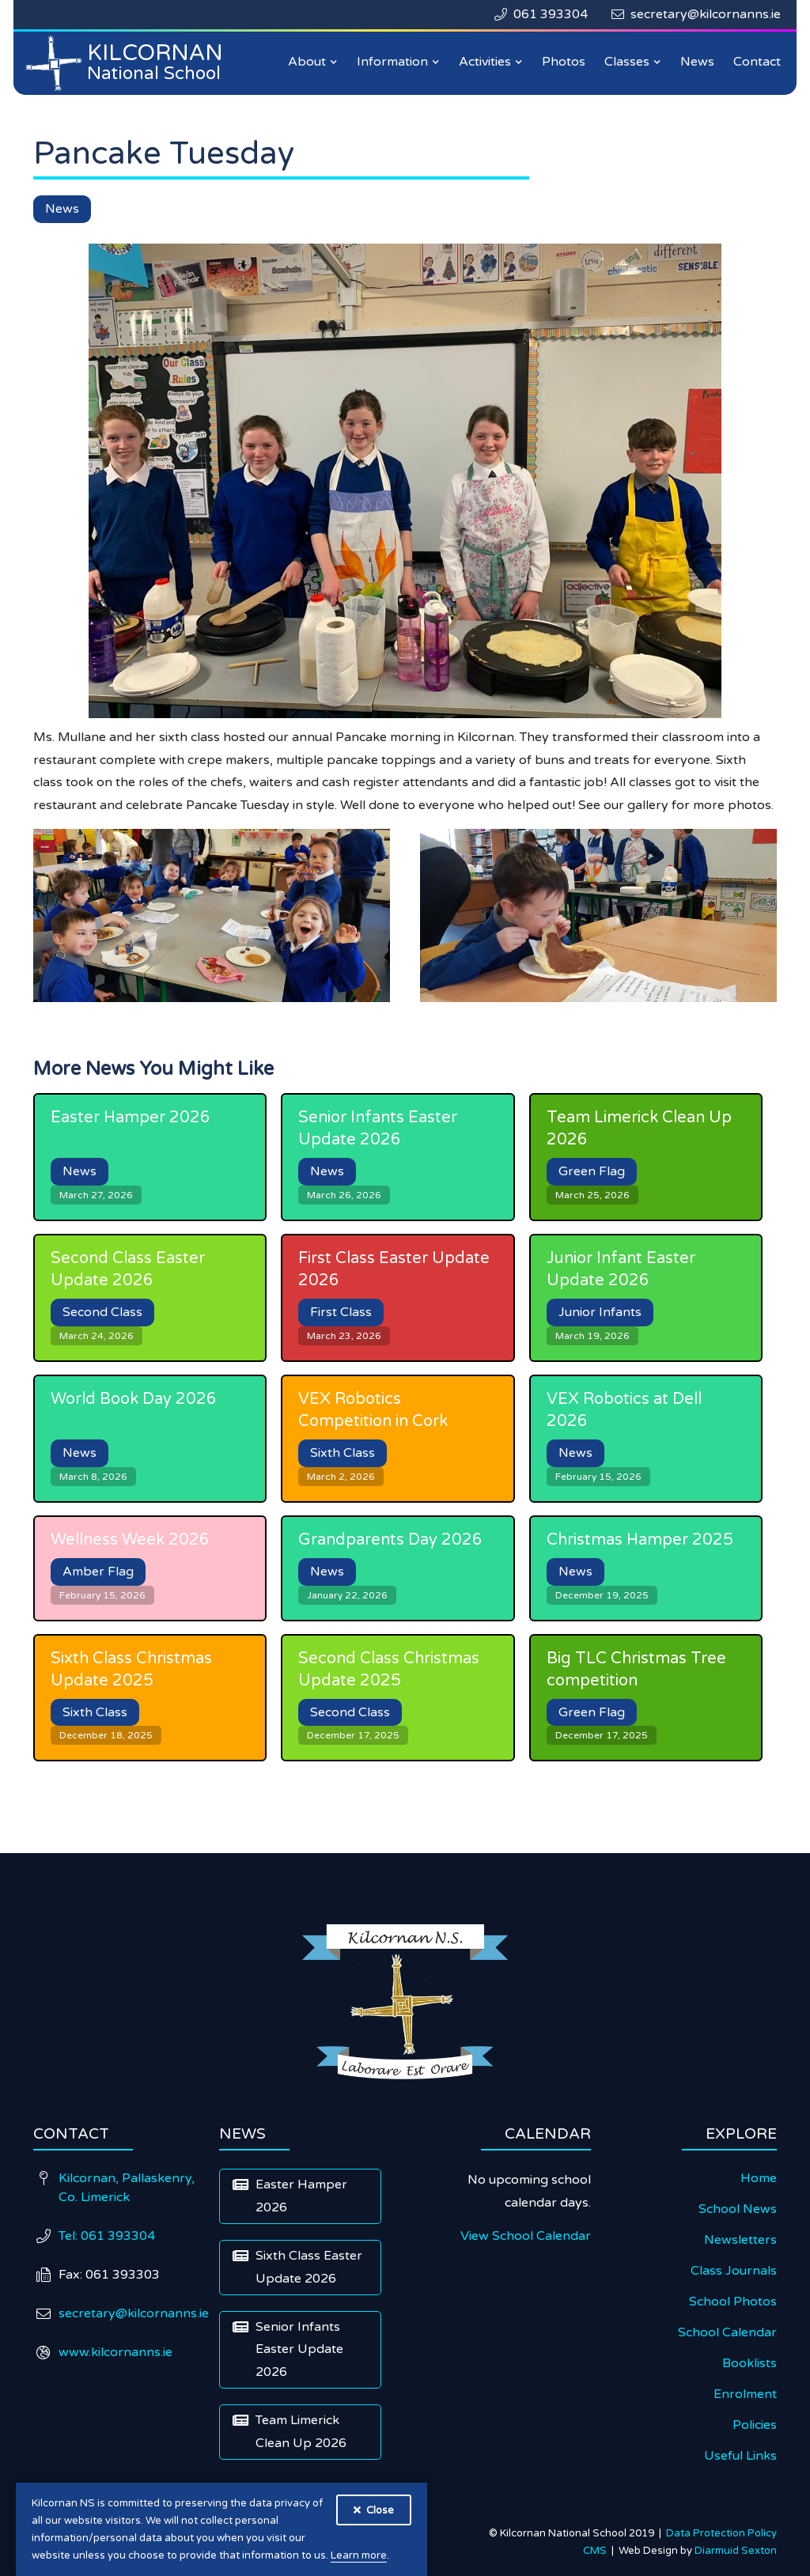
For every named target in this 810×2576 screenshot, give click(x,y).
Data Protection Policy (721, 2533)
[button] (312, 62)
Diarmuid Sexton (736, 2550)
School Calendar (727, 2332)
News (697, 62)
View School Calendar (525, 2236)
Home (758, 2178)
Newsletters (740, 2240)
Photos (563, 62)
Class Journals (734, 2271)
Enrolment (745, 2394)
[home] (128, 63)
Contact (757, 62)
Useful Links (740, 2456)
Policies (754, 2425)
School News (737, 2209)
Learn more (359, 2555)
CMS (597, 2550)
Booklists (749, 2363)
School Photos (733, 2301)
